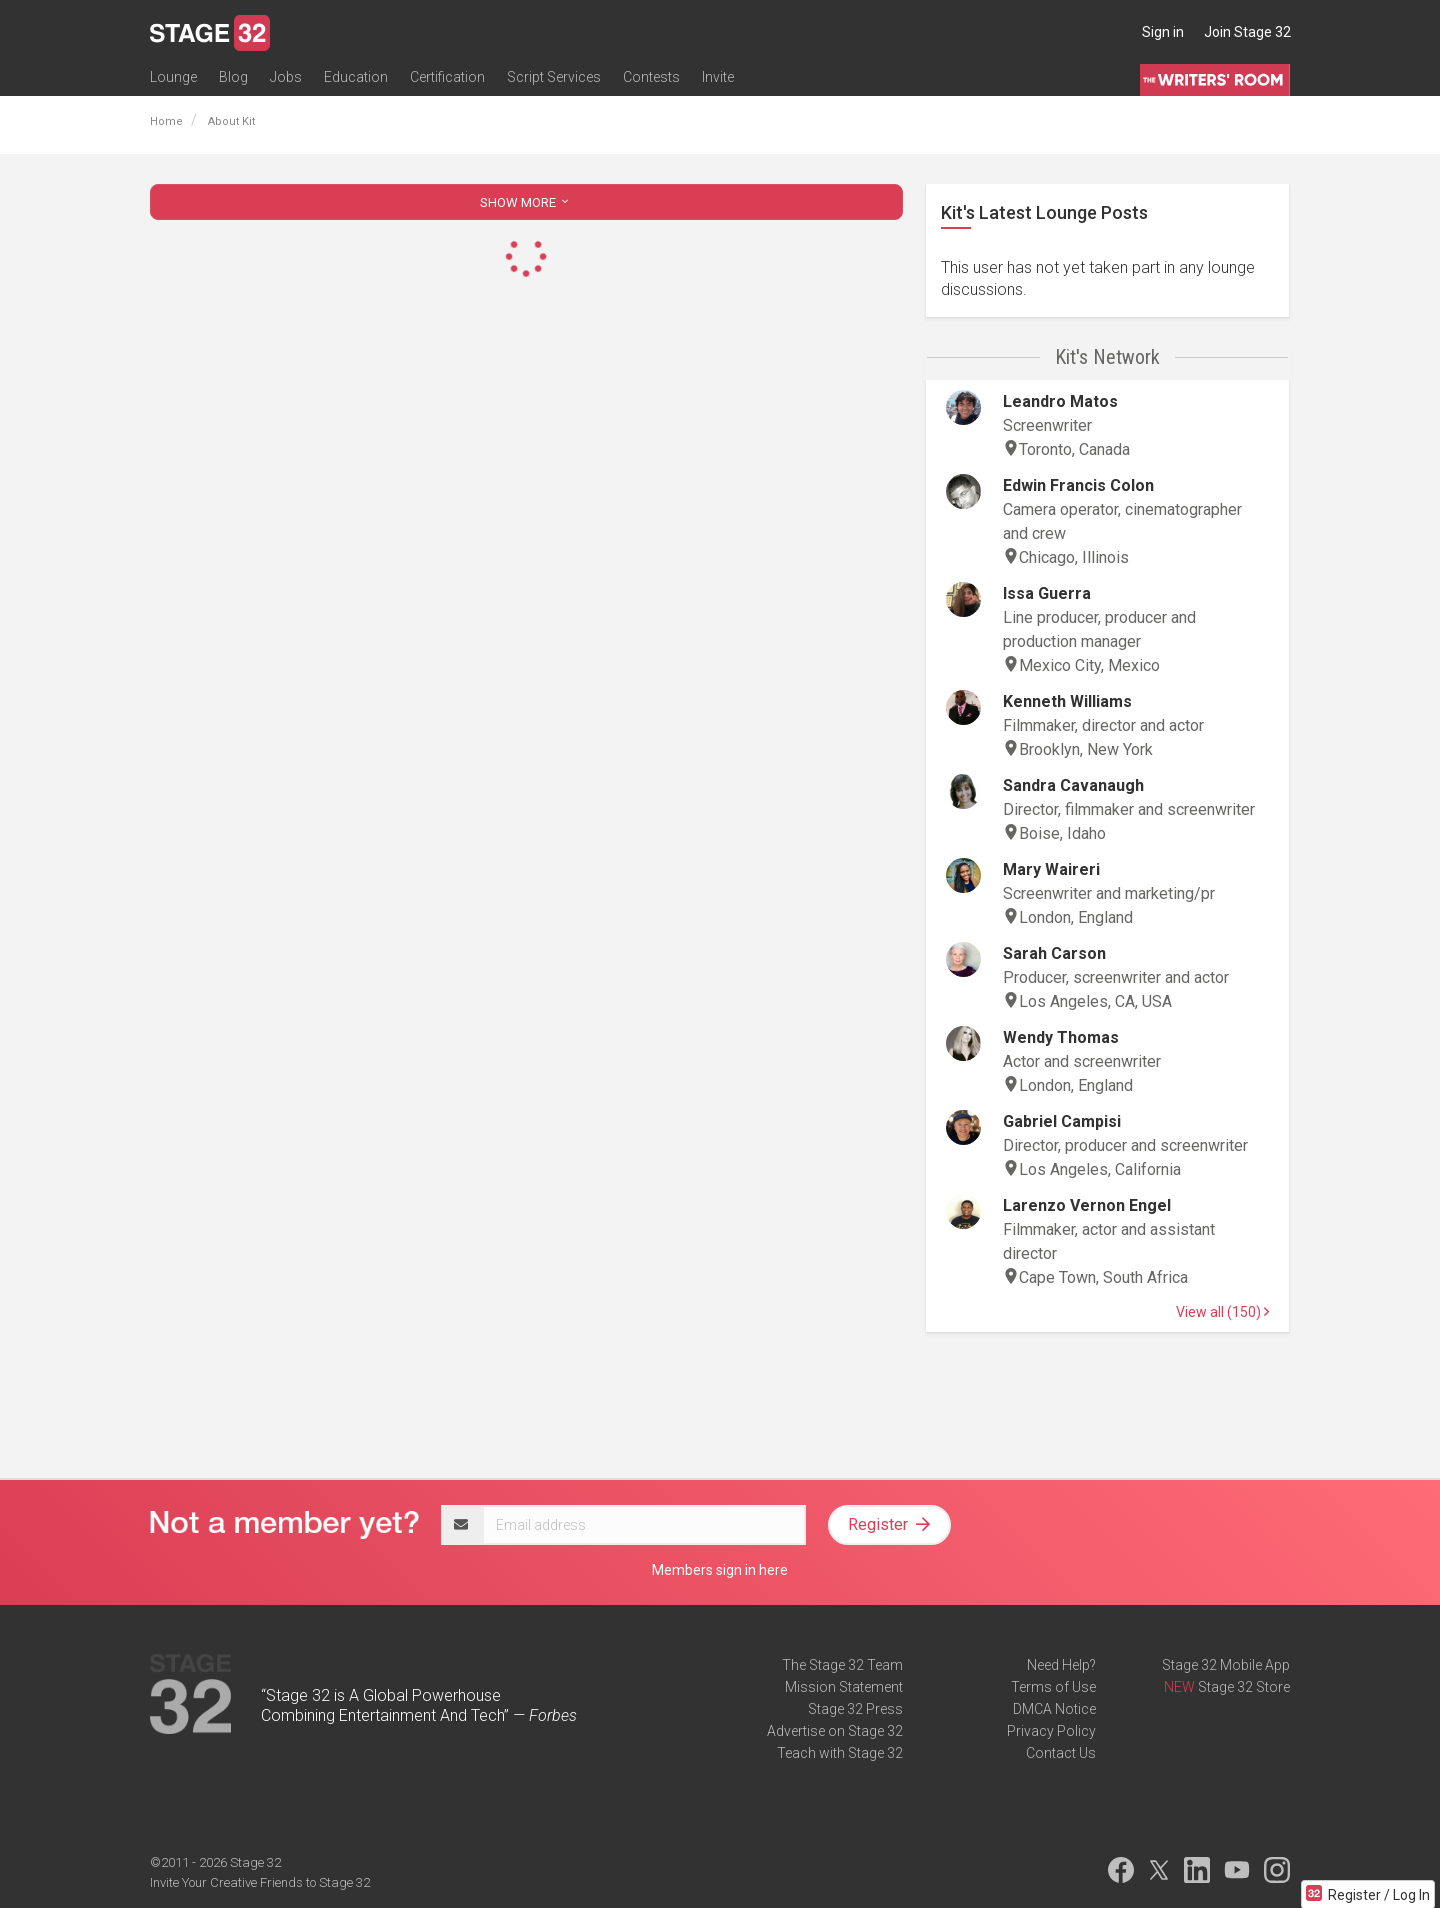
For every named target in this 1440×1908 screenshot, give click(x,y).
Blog (233, 77)
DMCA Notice (1054, 1709)
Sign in (1163, 32)
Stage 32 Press (855, 1709)
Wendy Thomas (1061, 1037)
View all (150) (1222, 1312)
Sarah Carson (1054, 953)
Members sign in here (720, 1570)
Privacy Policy (1051, 1731)
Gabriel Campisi (1062, 1121)
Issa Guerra (1047, 593)
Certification (447, 77)
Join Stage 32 (1247, 32)
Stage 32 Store (1244, 1687)
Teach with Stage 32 (840, 1753)
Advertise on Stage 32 (835, 1731)
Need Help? (1061, 1665)
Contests (651, 77)
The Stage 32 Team (842, 1665)
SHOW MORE (526, 202)
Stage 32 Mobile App (1226, 1665)
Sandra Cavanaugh (1073, 785)
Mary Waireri (1051, 869)
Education (356, 77)
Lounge (173, 77)
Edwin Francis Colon (1078, 485)
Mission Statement (844, 1687)
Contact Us (1061, 1753)
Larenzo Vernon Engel (1087, 1205)
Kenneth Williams (1067, 701)
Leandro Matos (1060, 401)
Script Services (554, 77)
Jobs (286, 77)
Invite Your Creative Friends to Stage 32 (260, 1882)
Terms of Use (1053, 1687)
